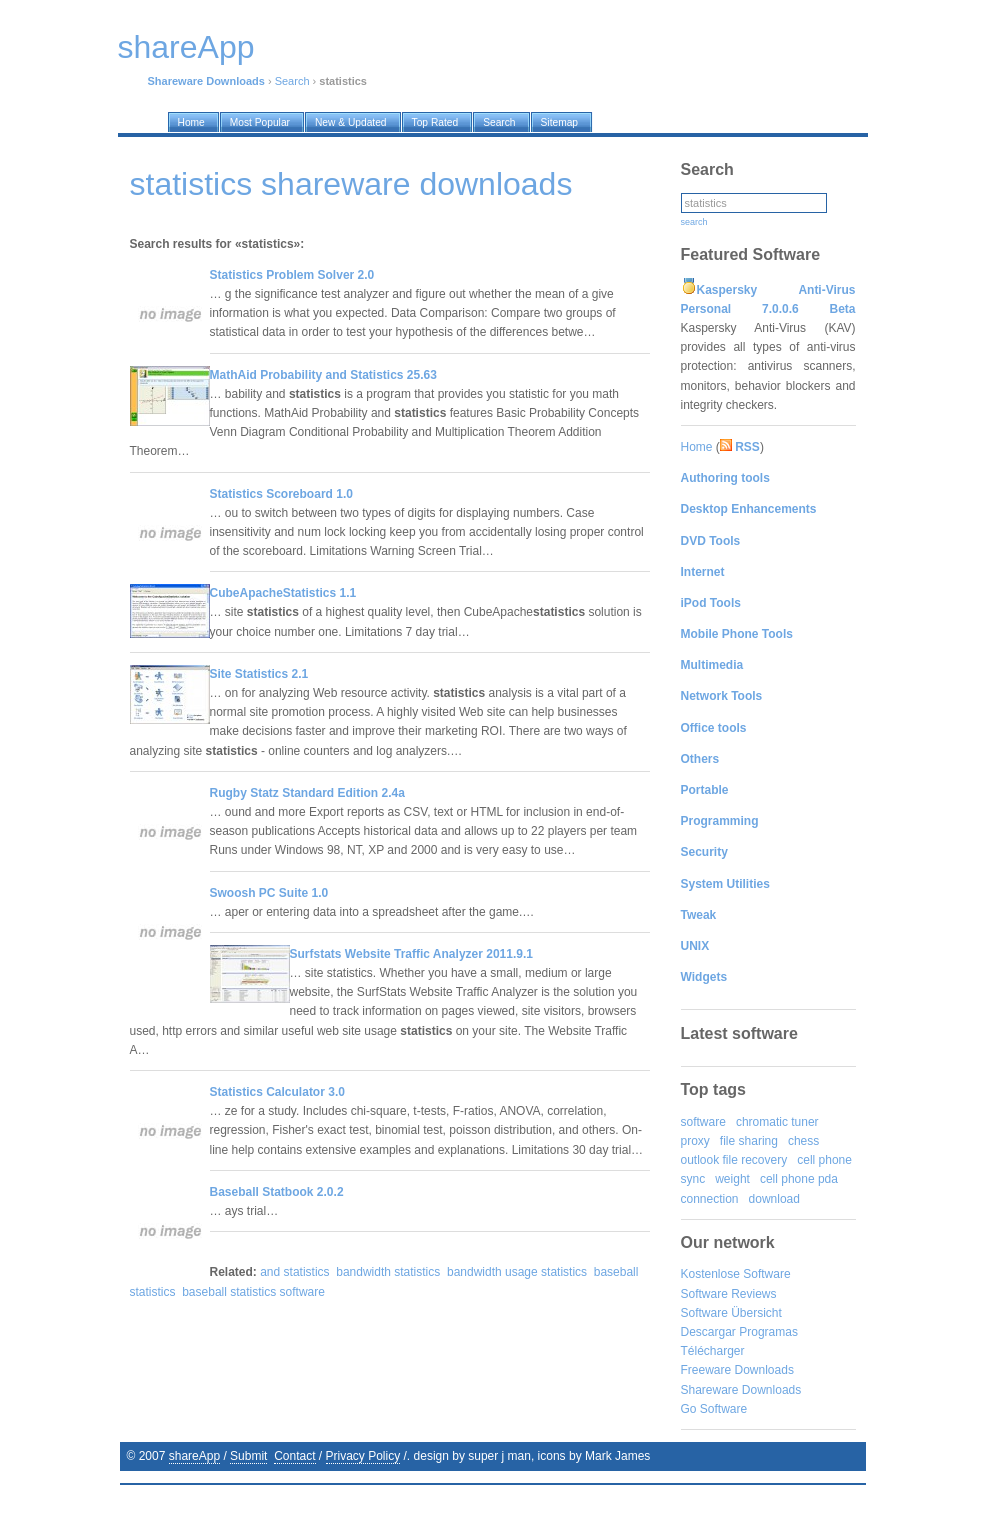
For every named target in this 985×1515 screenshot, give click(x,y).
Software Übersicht (731, 1313)
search (694, 222)
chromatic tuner (777, 1122)
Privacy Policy (363, 1456)
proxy (695, 1141)
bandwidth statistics (388, 1272)
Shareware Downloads (741, 1390)
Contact (294, 1456)
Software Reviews (729, 1294)
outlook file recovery (734, 1160)
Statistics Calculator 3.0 (277, 1092)
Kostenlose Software (736, 1274)
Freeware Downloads (737, 1370)
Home (697, 447)
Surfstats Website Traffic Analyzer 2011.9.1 (411, 954)
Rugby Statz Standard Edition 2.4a (307, 793)
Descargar (708, 1332)
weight (732, 1179)
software (703, 1122)
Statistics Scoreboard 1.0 (281, 494)
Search (292, 81)
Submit (248, 1456)
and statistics (294, 1272)
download (774, 1199)
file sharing (749, 1141)
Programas (768, 1332)
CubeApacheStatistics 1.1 (283, 593)
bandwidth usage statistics (517, 1272)
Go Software (714, 1409)
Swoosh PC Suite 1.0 (269, 893)
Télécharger (713, 1351)
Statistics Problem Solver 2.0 (292, 275)
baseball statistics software (253, 1292)
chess (803, 1141)
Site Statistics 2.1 (259, 674)
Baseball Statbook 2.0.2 (277, 1192)
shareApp (194, 1456)
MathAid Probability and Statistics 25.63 (323, 375)
